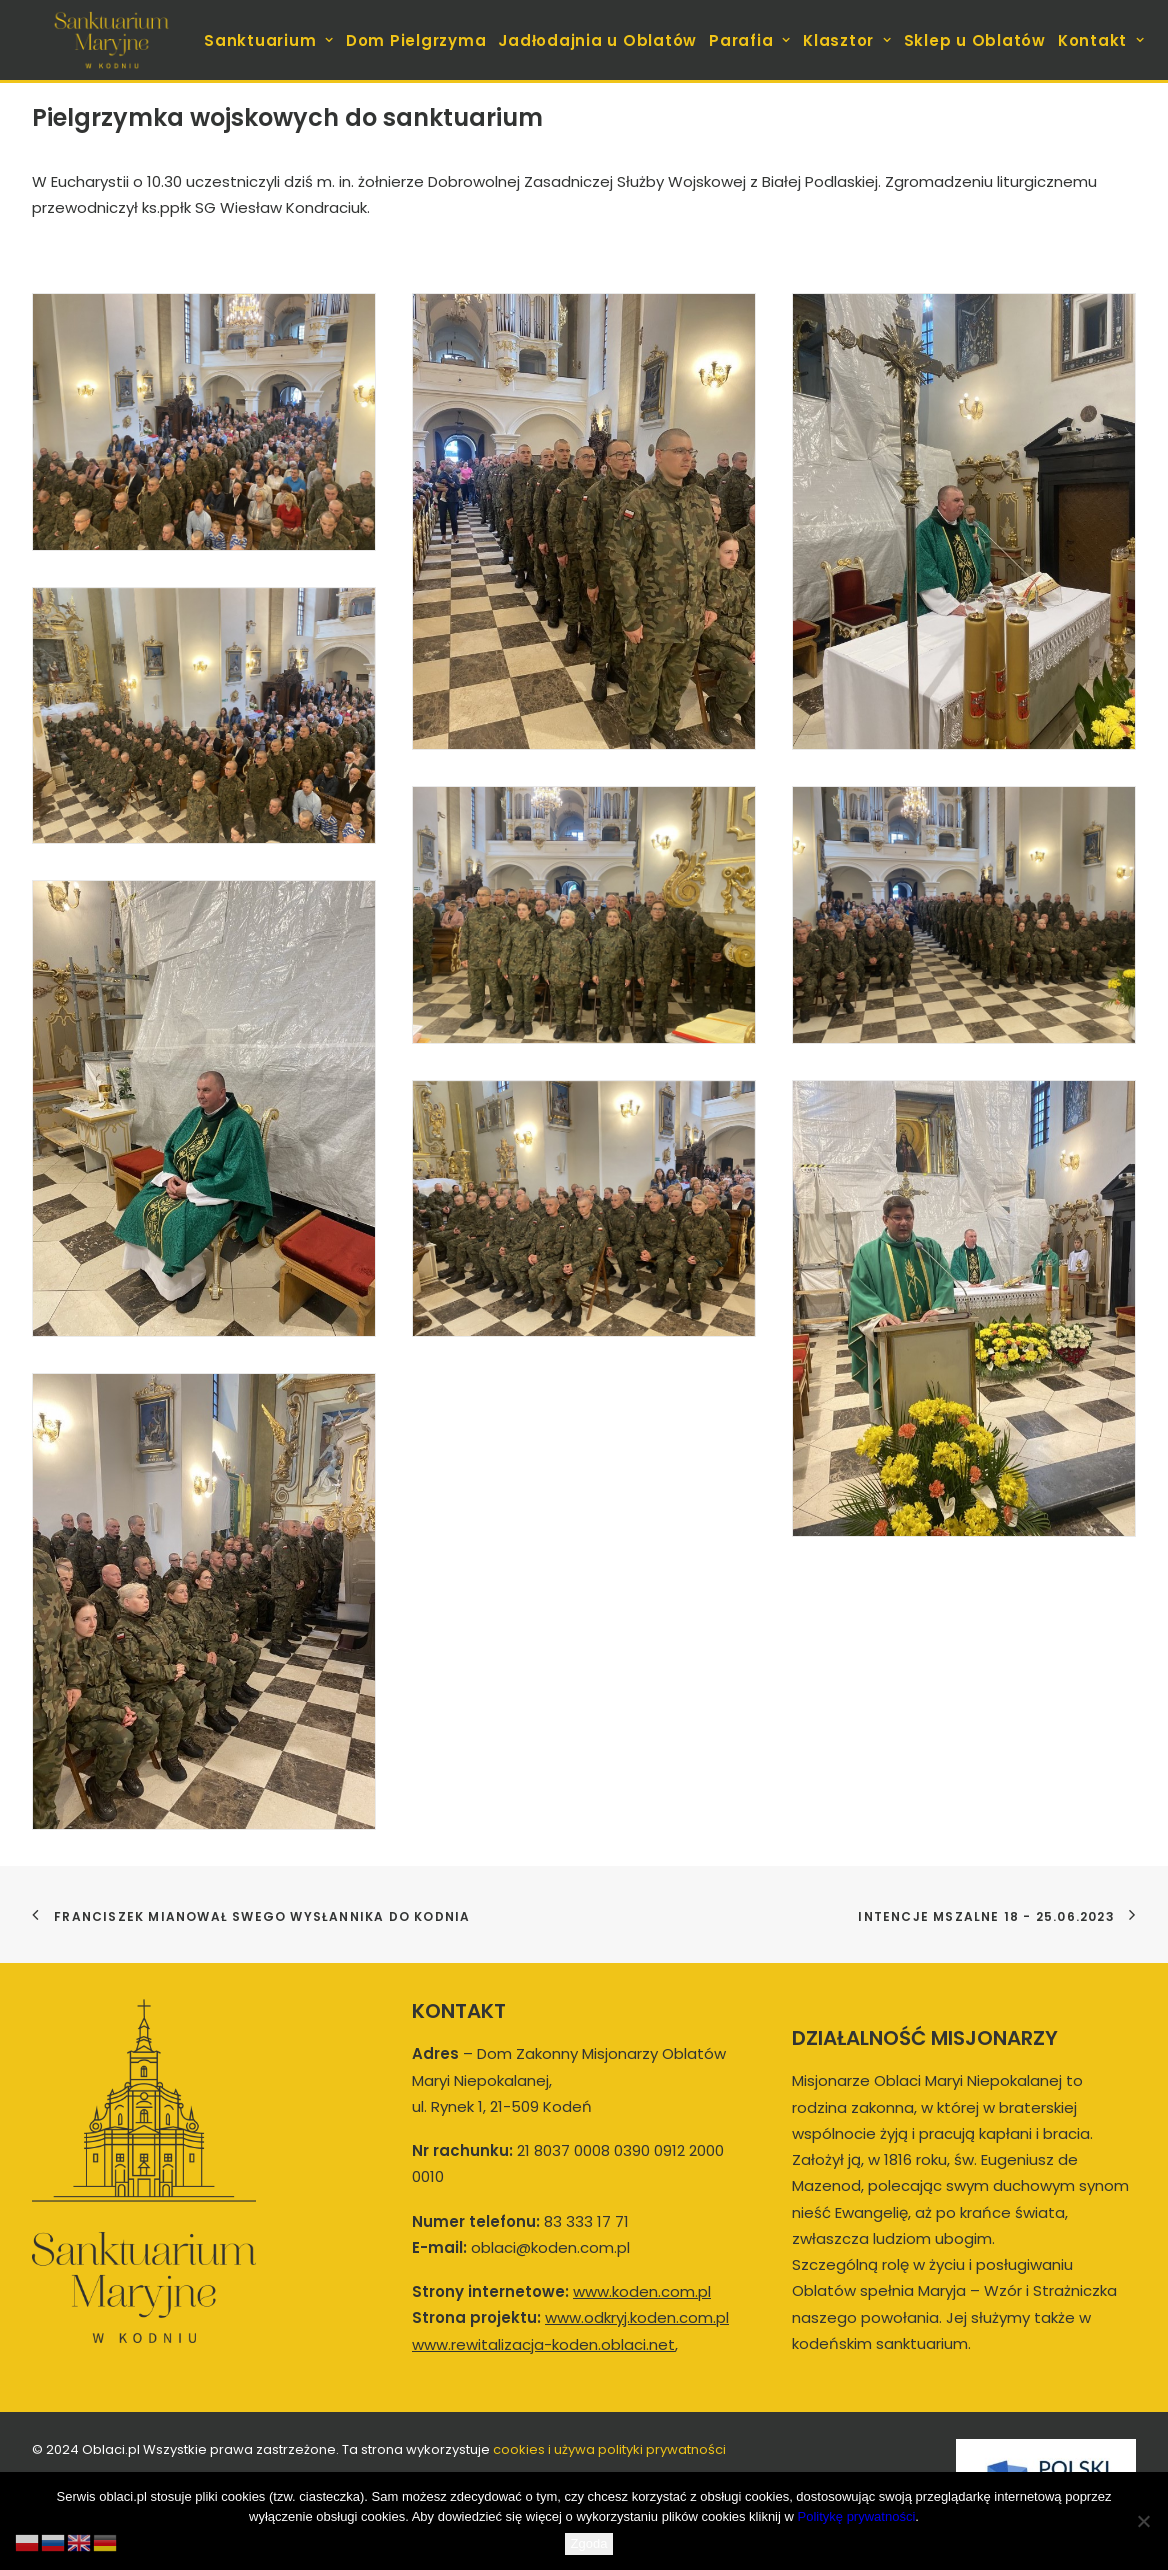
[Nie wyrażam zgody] (1143, 2521)
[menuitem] (271, 40)
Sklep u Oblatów (975, 40)
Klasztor (847, 40)
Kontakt (1101, 40)
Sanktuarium (269, 40)
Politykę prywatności (857, 2516)
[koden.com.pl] (111, 40)
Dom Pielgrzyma (416, 40)
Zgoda (589, 2543)
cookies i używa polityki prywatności (609, 2449)
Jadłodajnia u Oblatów (597, 40)
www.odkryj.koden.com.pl (637, 2317)
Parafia (750, 40)
